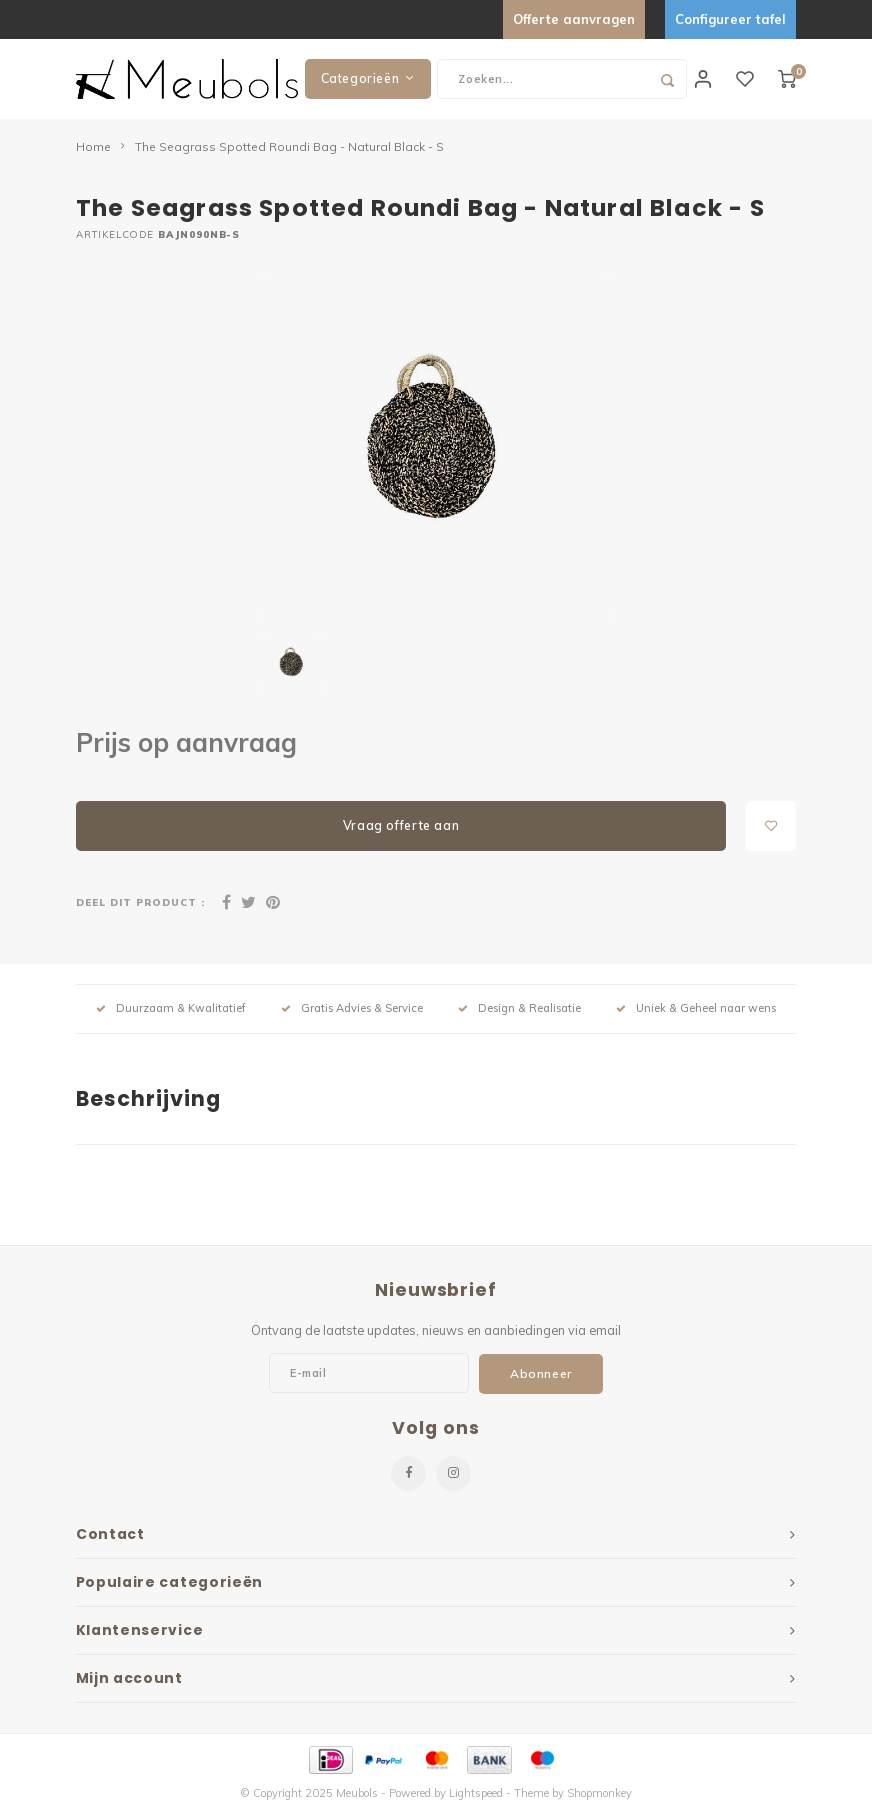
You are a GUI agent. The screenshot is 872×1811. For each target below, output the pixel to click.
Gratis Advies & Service (352, 1008)
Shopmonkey (599, 1793)
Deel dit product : (140, 902)
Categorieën (368, 78)
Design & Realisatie (519, 1008)
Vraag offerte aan (401, 825)
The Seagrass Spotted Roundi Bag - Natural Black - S (289, 146)
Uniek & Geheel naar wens (696, 1008)
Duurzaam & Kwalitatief (171, 1008)
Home (93, 146)
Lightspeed (476, 1793)
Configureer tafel (730, 19)
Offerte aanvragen (574, 19)
